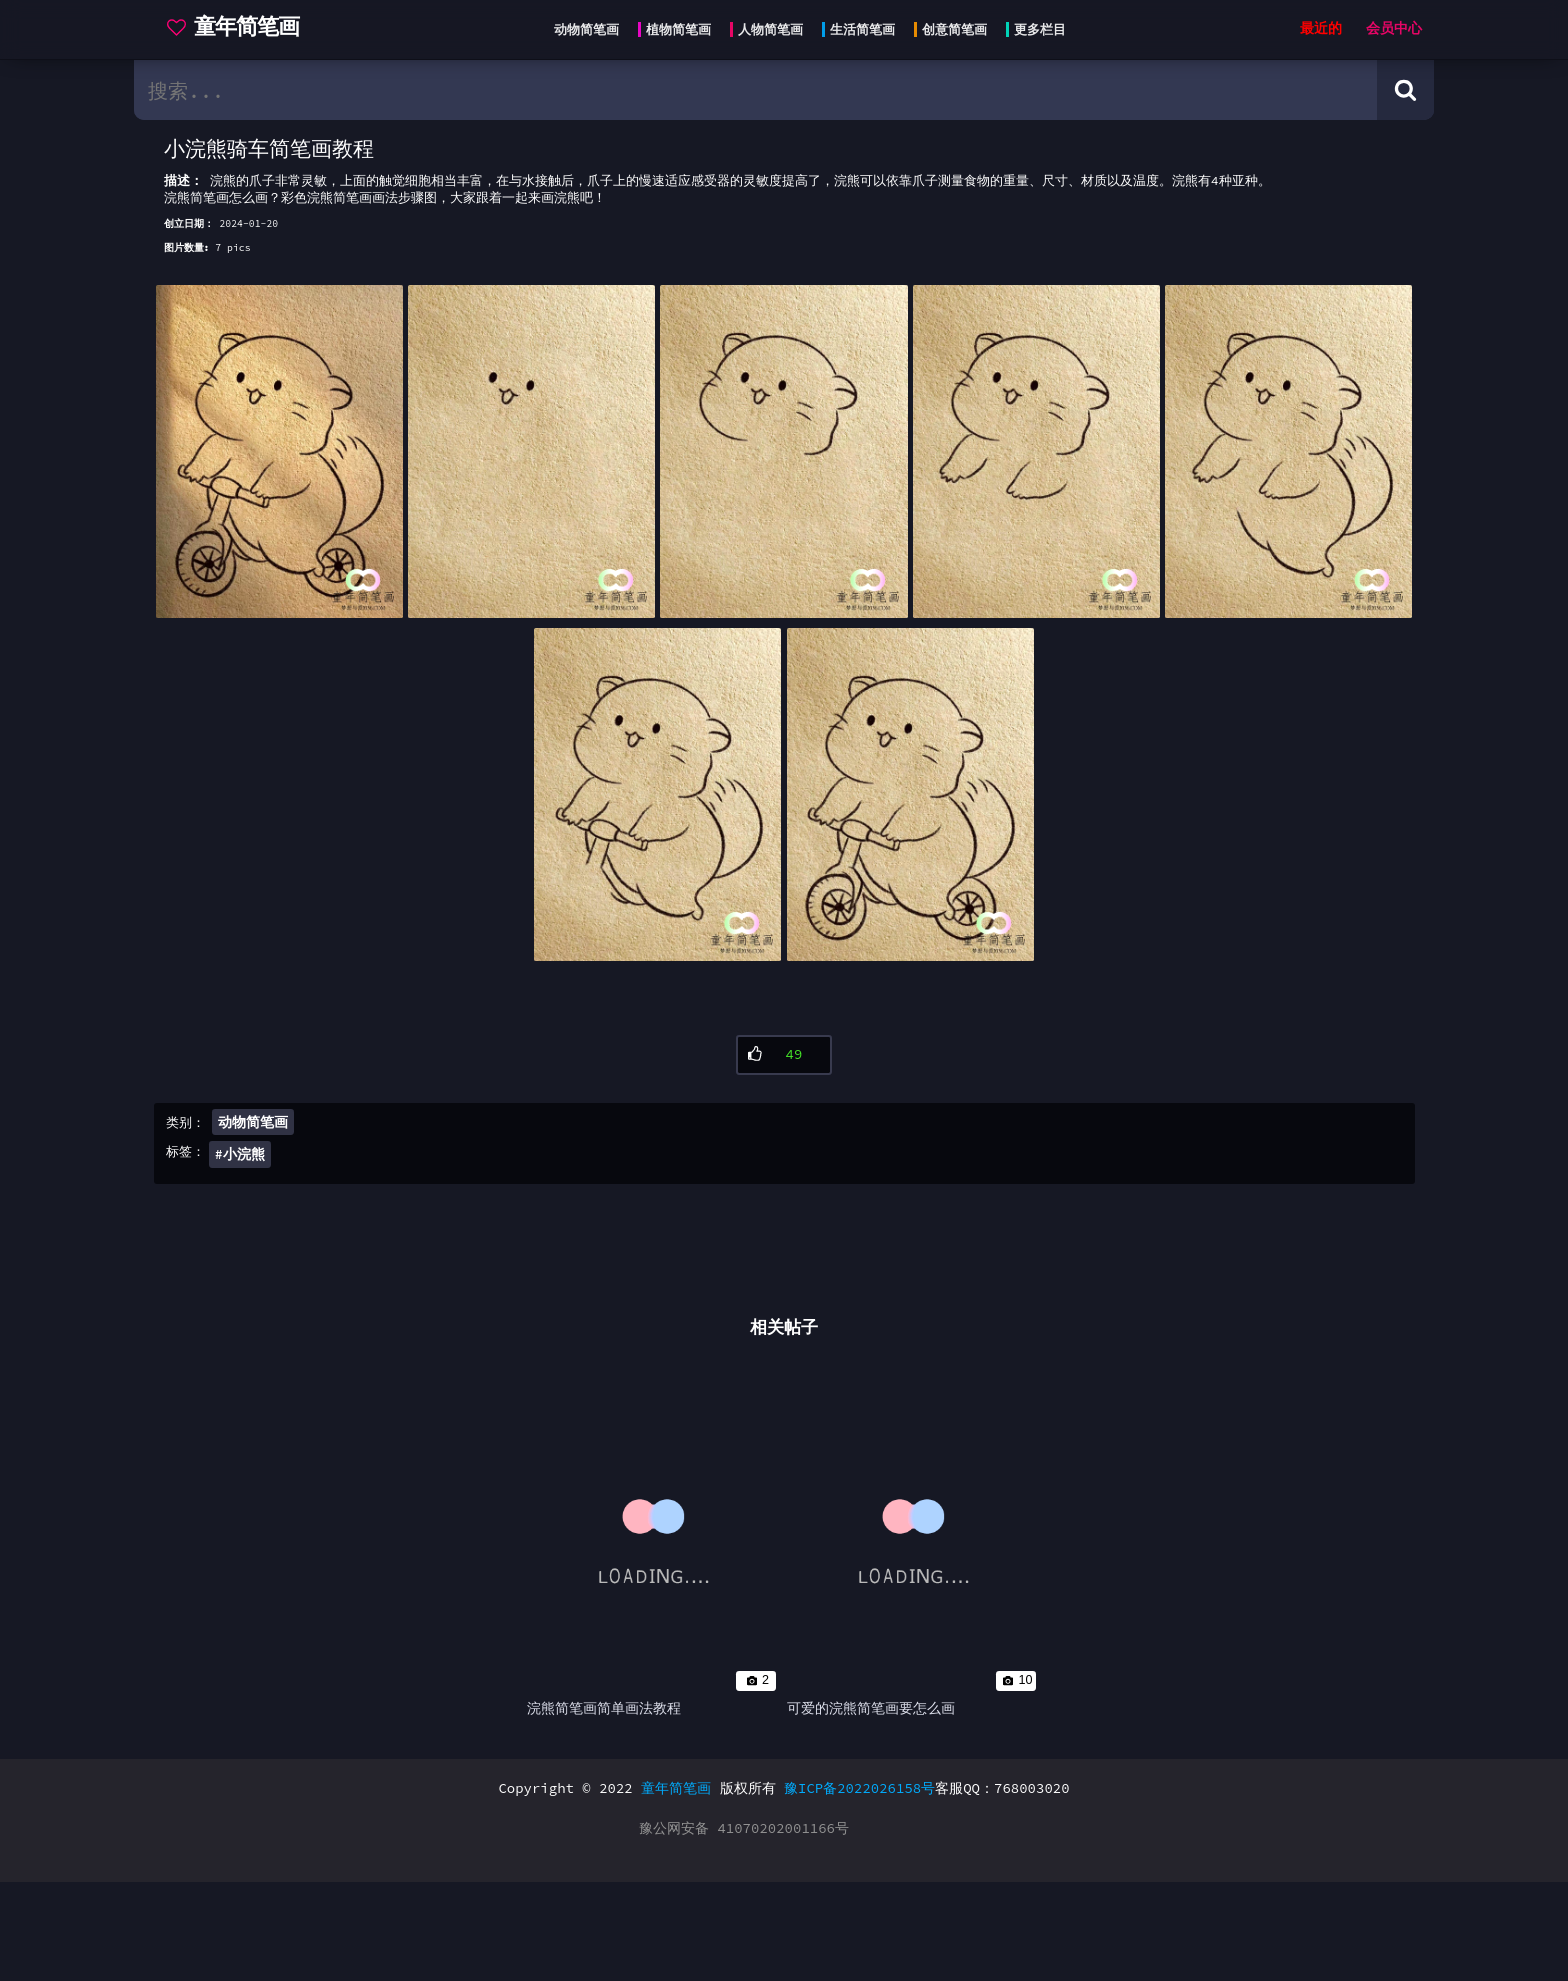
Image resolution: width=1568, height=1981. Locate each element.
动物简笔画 (253, 1188)
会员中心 (1394, 28)
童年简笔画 (676, 1887)
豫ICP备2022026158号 (859, 1887)
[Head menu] (804, 30)
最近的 (1321, 28)
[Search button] (1405, 90)
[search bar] (755, 90)
